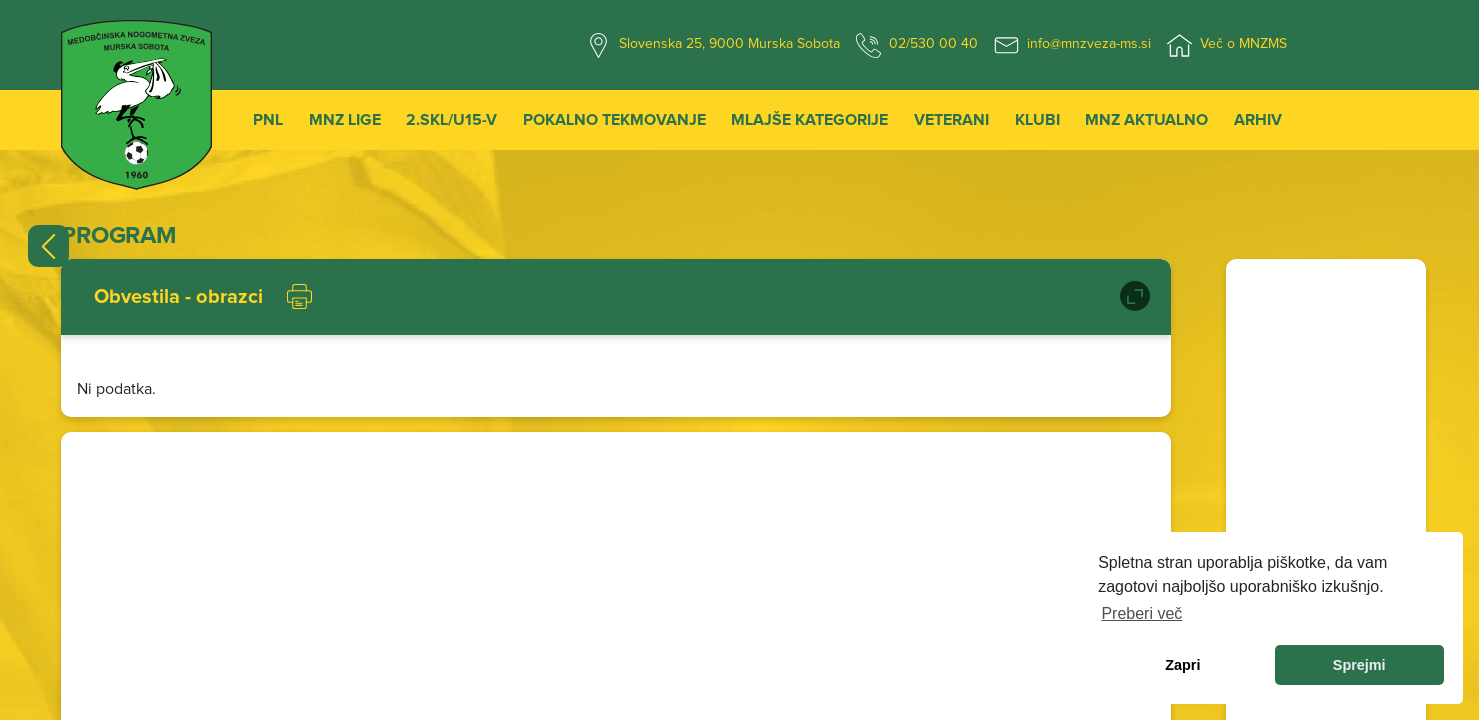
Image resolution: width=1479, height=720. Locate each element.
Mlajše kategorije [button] (809, 120)
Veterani (951, 120)
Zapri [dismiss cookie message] (1182, 665)
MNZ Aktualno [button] (1146, 120)
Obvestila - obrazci (178, 297)
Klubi (1037, 120)
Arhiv (1258, 120)
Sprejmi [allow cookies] (1359, 665)
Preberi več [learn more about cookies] (1141, 613)
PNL (268, 120)
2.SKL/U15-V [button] (451, 120)
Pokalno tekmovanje (614, 120)
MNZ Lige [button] (345, 120)
